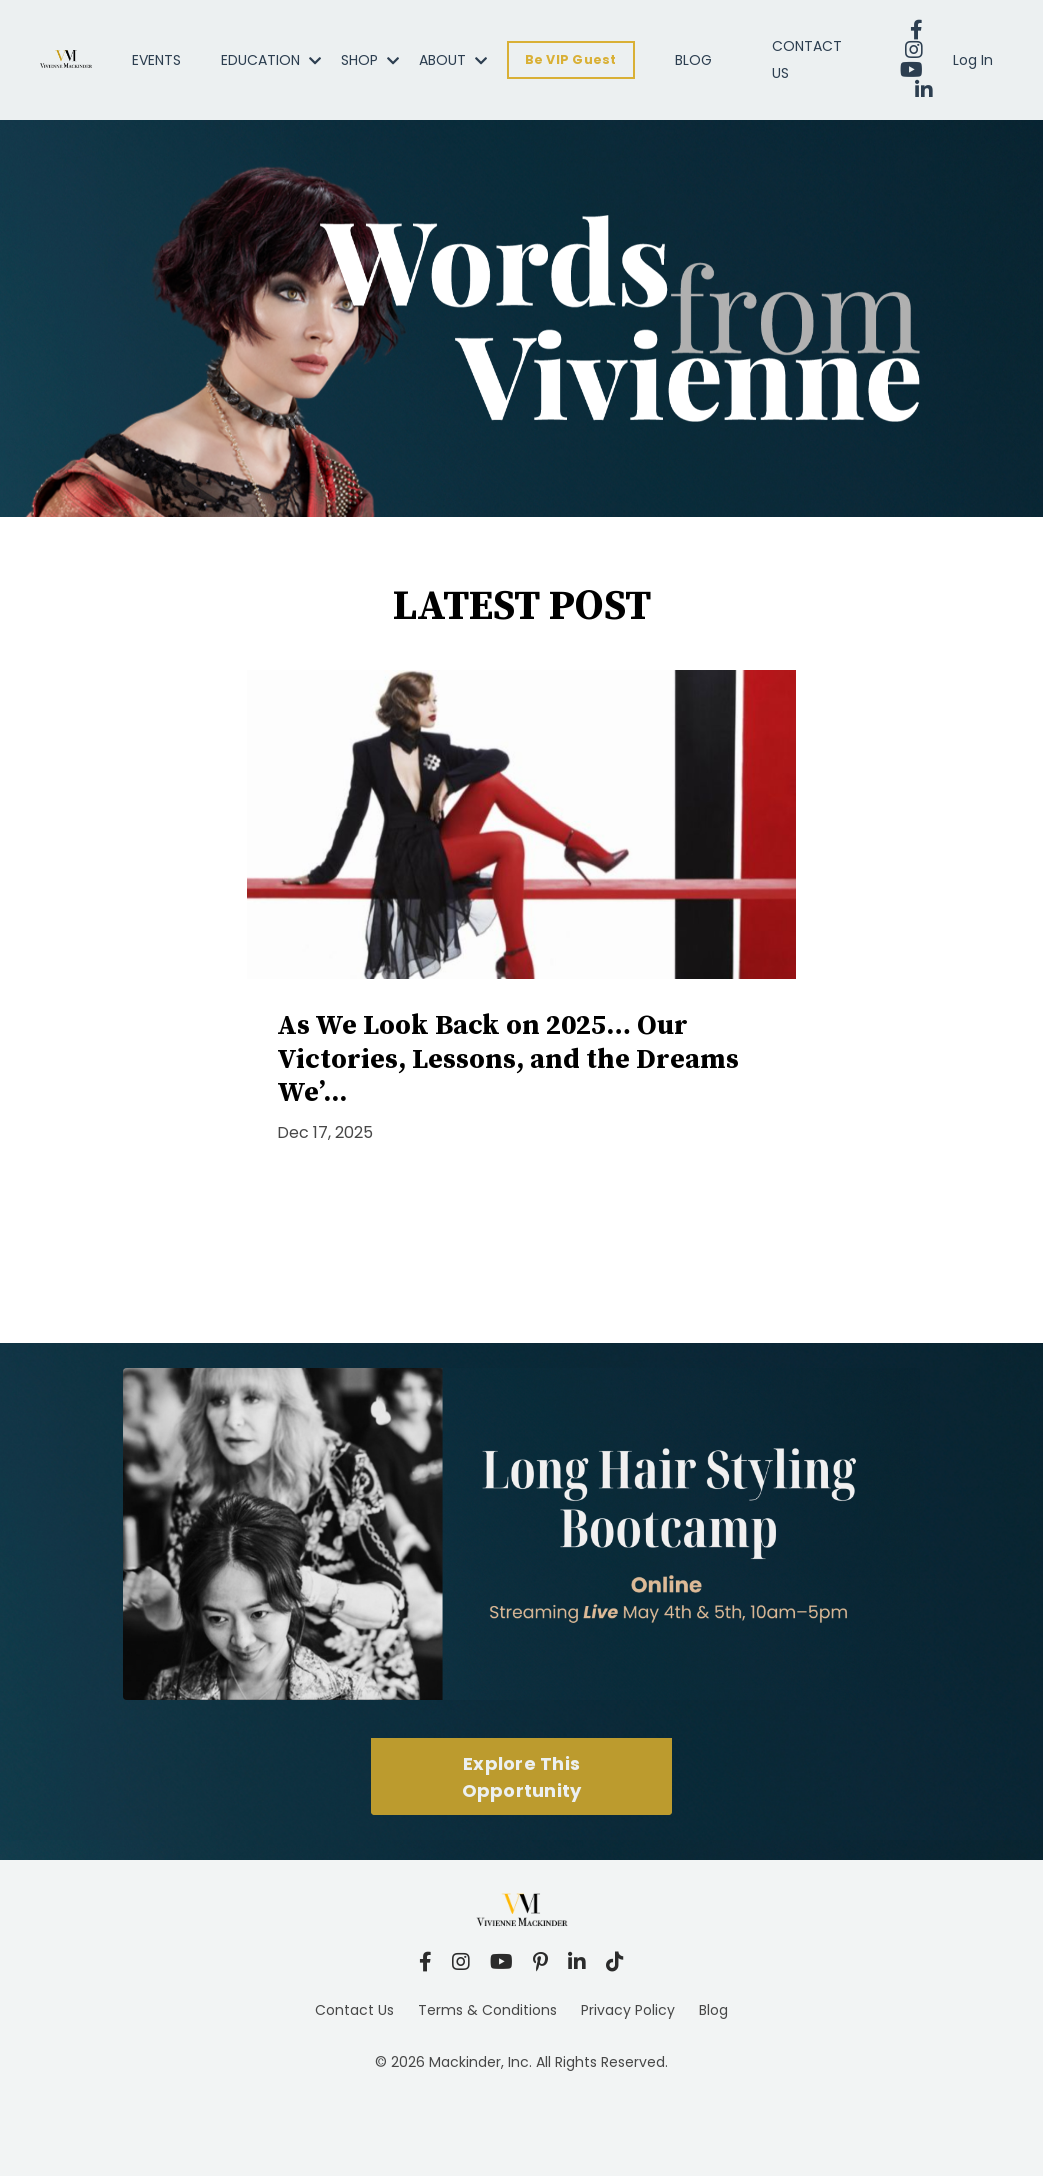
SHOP (370, 60)
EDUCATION (271, 60)
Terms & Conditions (487, 2010)
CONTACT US (807, 59)
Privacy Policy (628, 2010)
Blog (713, 2010)
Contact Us (354, 2010)
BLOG (693, 60)
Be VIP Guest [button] (571, 59)
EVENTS (156, 60)
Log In (973, 60)
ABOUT (453, 60)
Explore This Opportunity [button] (522, 1777)
